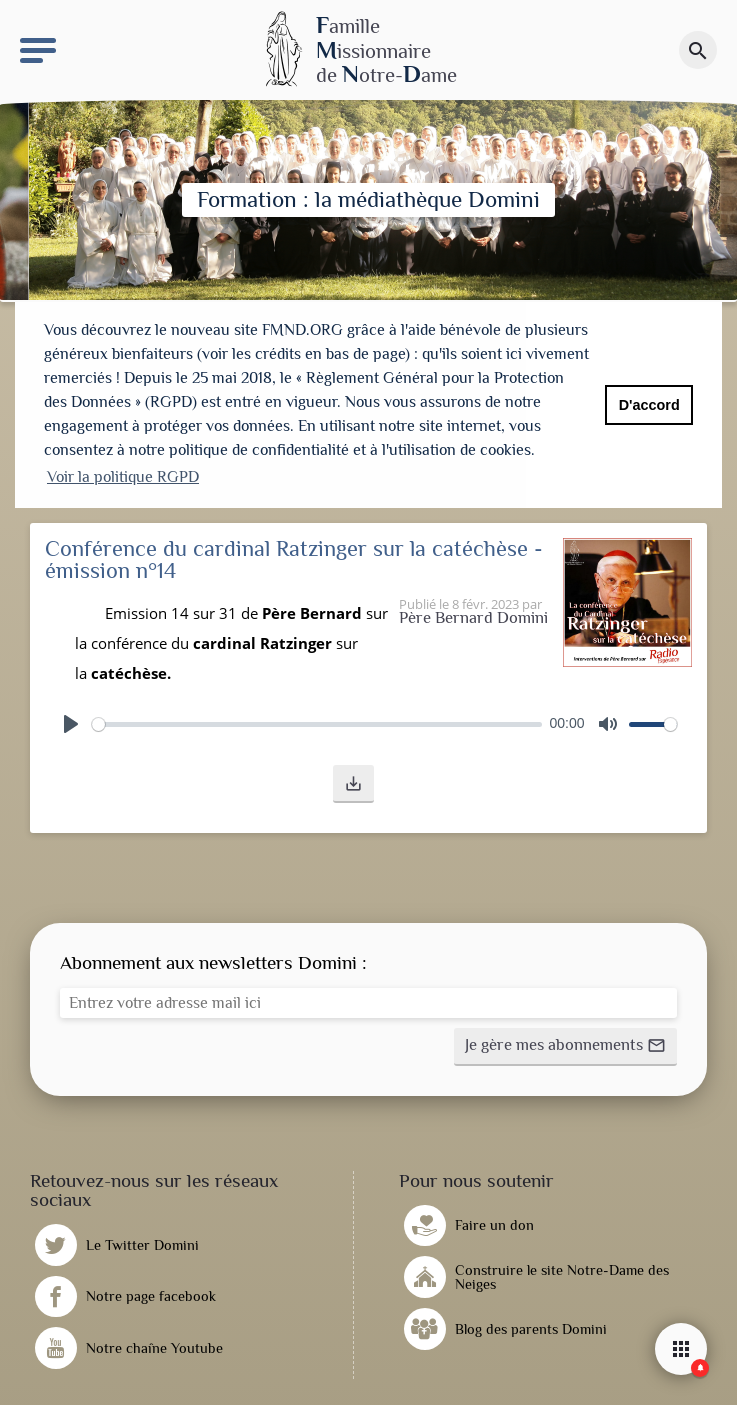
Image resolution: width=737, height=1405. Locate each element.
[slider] (317, 719)
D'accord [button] (649, 405)
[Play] (71, 719)
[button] (353, 779)
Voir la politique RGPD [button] (123, 477)
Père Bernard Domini (473, 613)
